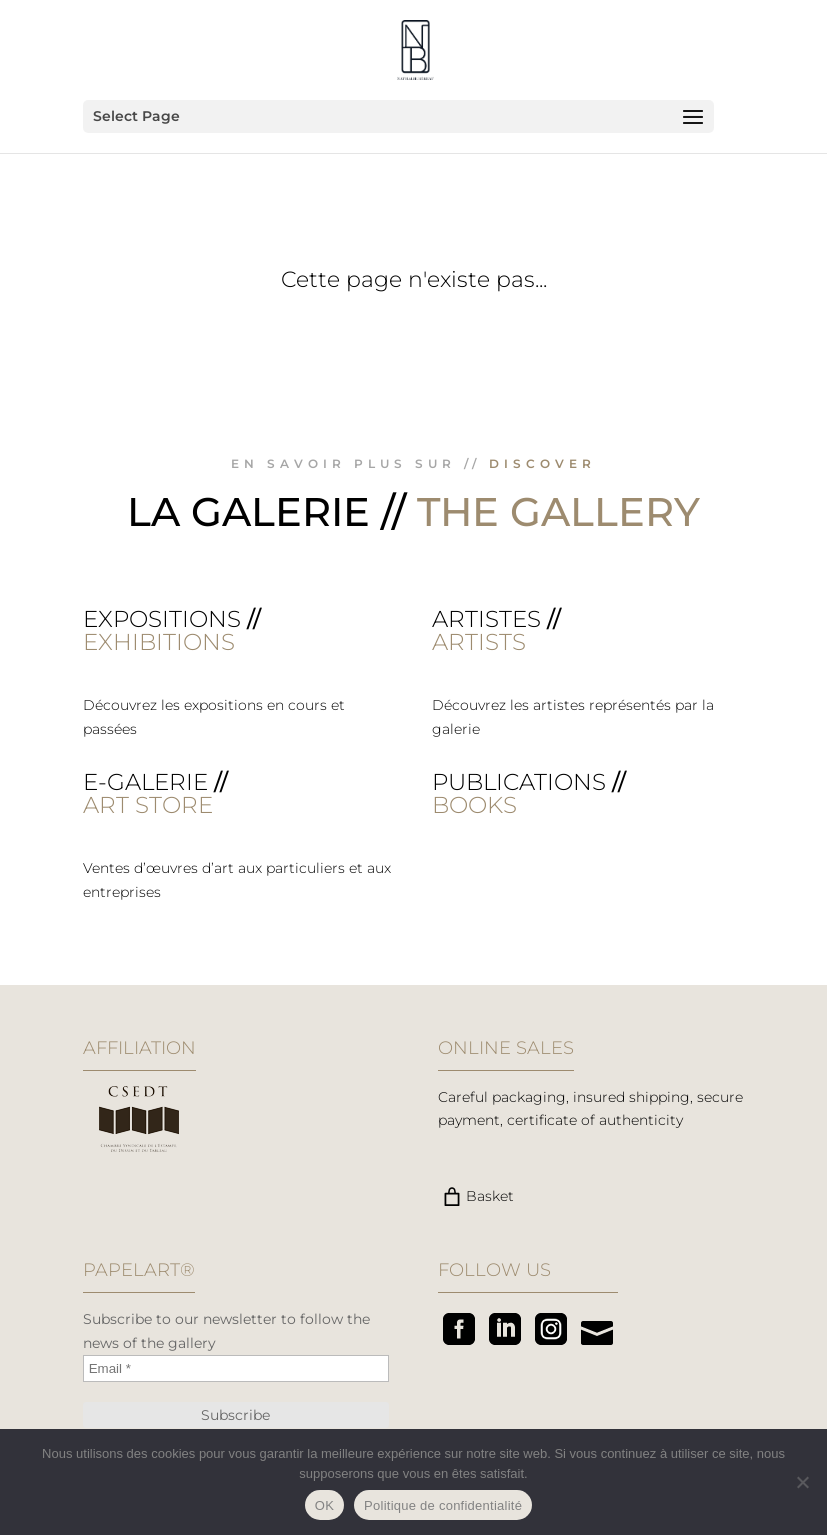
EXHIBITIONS (159, 642)
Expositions (162, 619)
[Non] (802, 1482)
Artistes (486, 619)
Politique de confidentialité (443, 1505)
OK (324, 1505)
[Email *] (236, 1368)
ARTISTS (479, 642)
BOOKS (474, 805)
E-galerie (145, 782)
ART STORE (148, 805)
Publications (519, 782)
